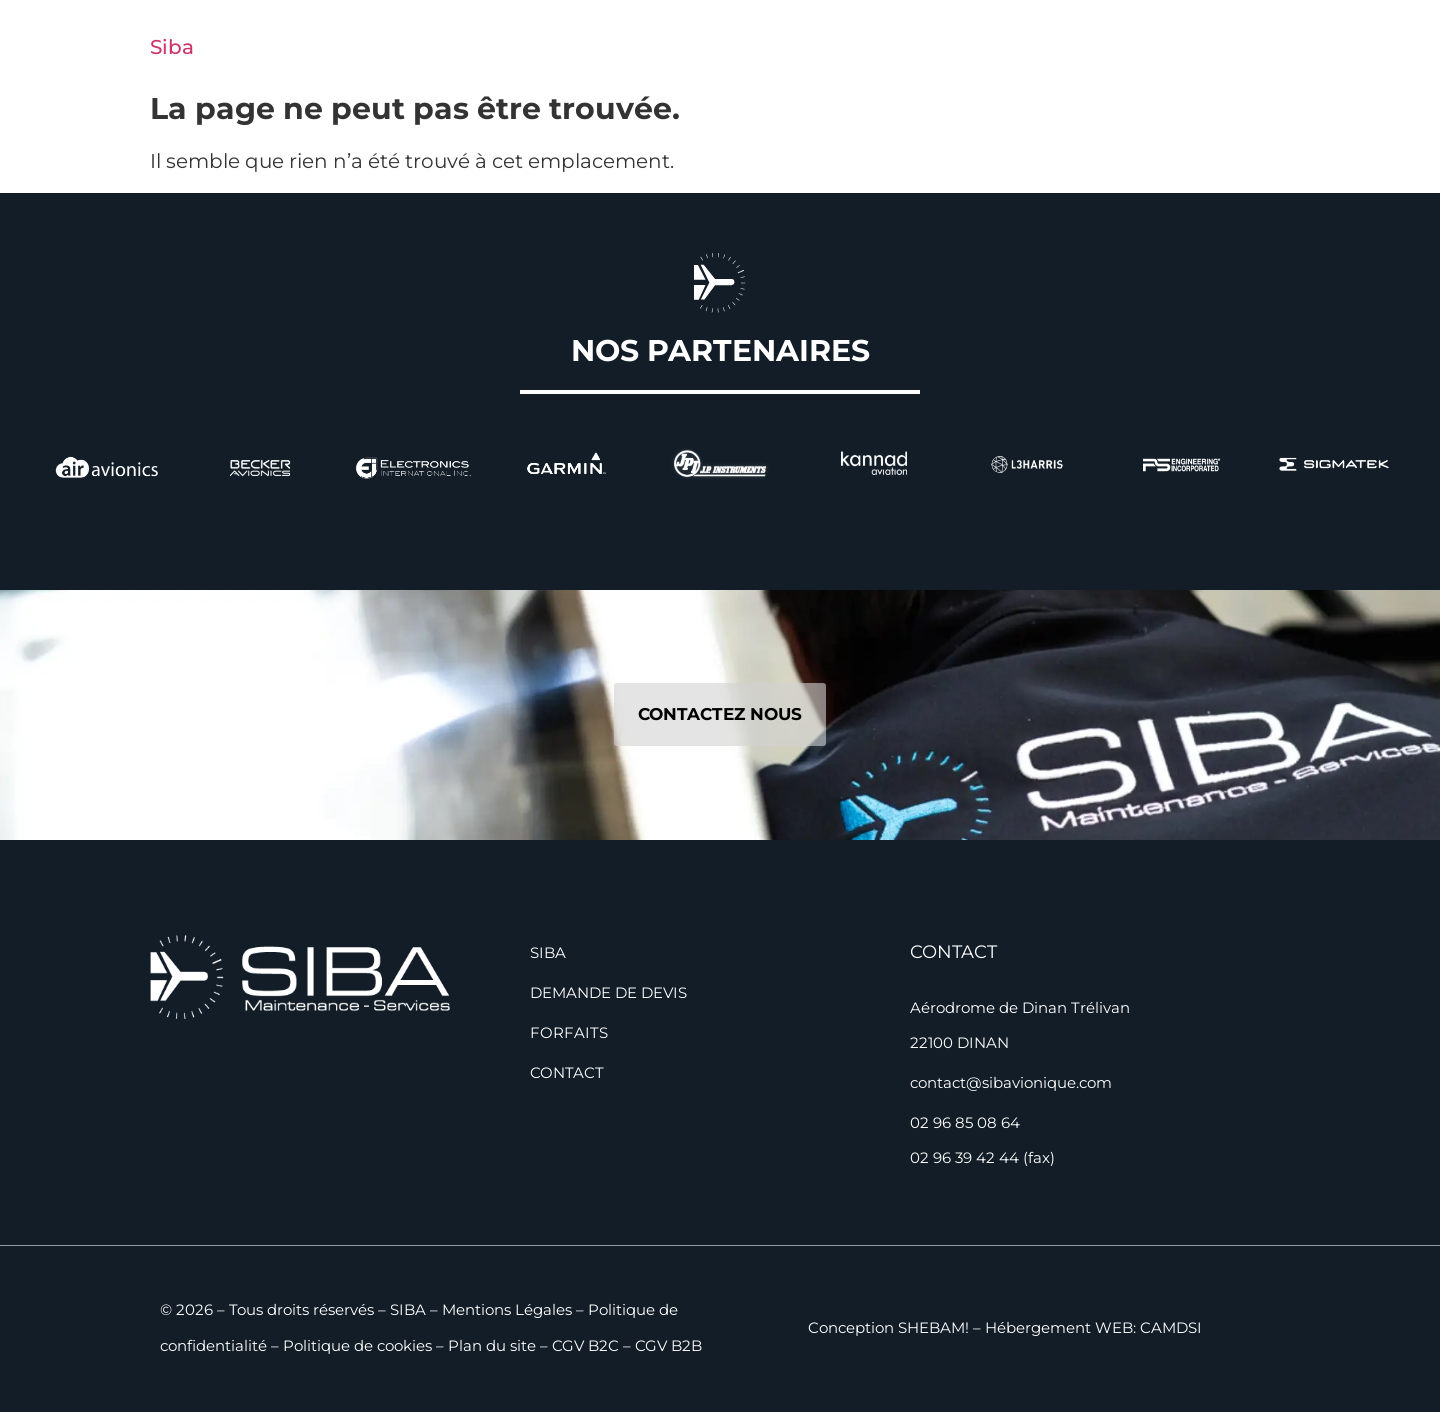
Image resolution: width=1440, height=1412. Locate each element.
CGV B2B (668, 1345)
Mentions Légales (507, 1309)
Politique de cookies (357, 1345)
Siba (172, 47)
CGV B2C (585, 1345)
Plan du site (492, 1345)
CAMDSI (1171, 1327)
